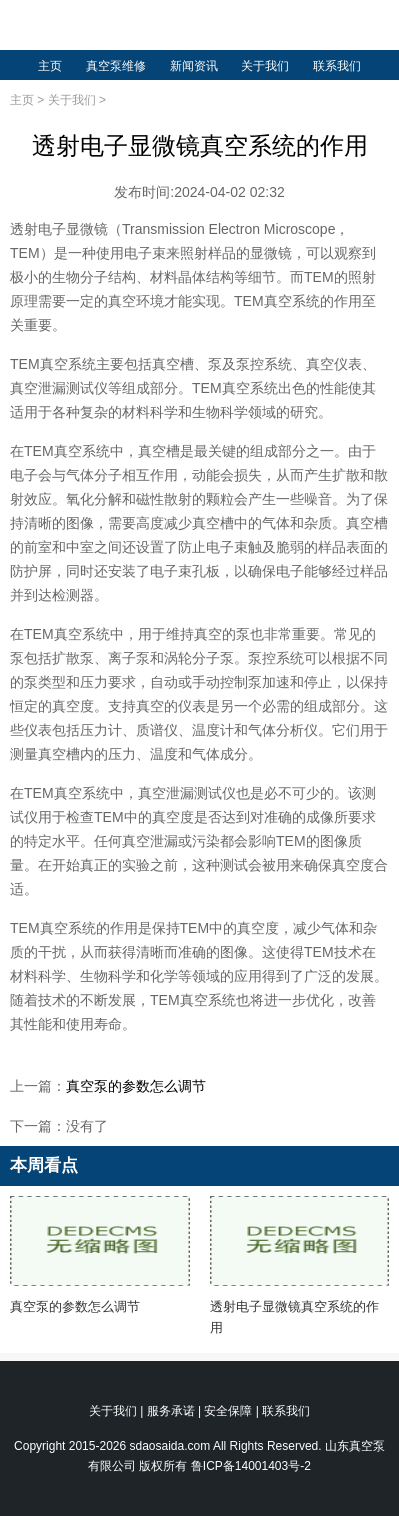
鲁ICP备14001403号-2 (251, 1466)
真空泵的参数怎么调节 (136, 1086)
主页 (50, 66)
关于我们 (265, 66)
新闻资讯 (194, 66)
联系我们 (337, 66)
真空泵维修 (116, 66)
